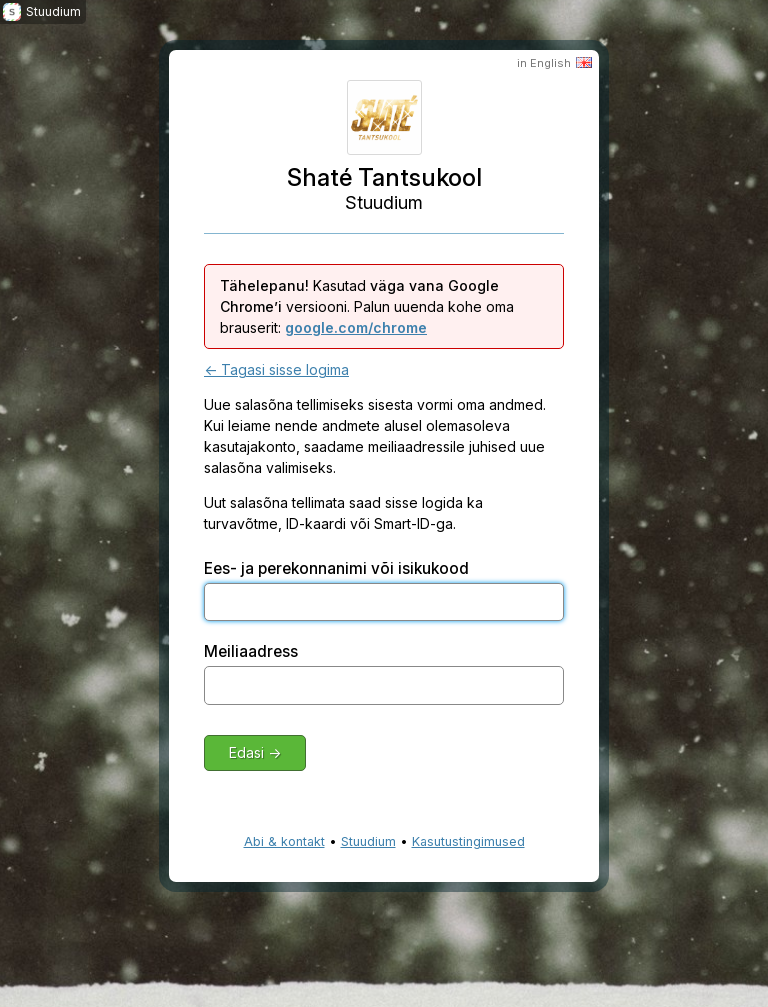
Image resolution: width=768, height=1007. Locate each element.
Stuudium (368, 841)
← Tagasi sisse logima (276, 369)
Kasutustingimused (468, 841)
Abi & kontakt (284, 841)
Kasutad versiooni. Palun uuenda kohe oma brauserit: (367, 306)
